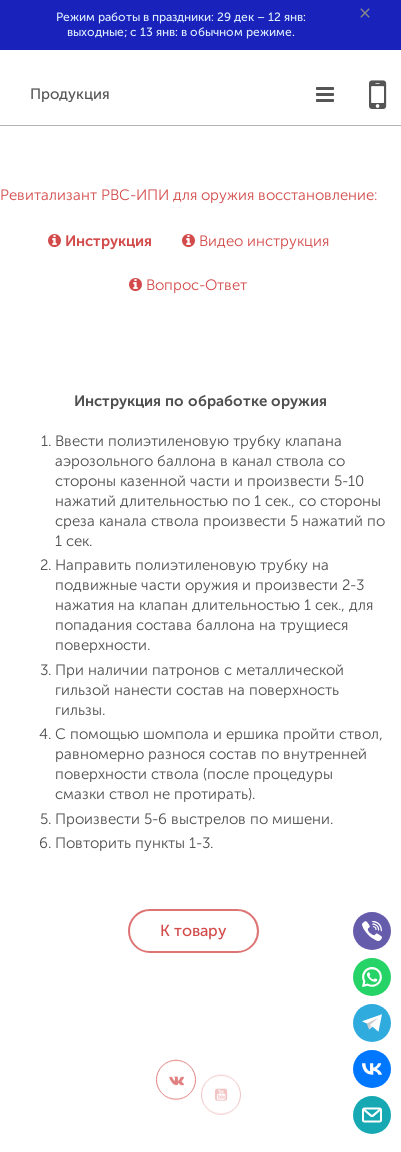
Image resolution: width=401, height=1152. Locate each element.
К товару (193, 931)
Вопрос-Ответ (188, 285)
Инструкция (100, 241)
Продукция (70, 94)
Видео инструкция (255, 241)
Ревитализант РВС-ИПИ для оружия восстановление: (188, 195)
